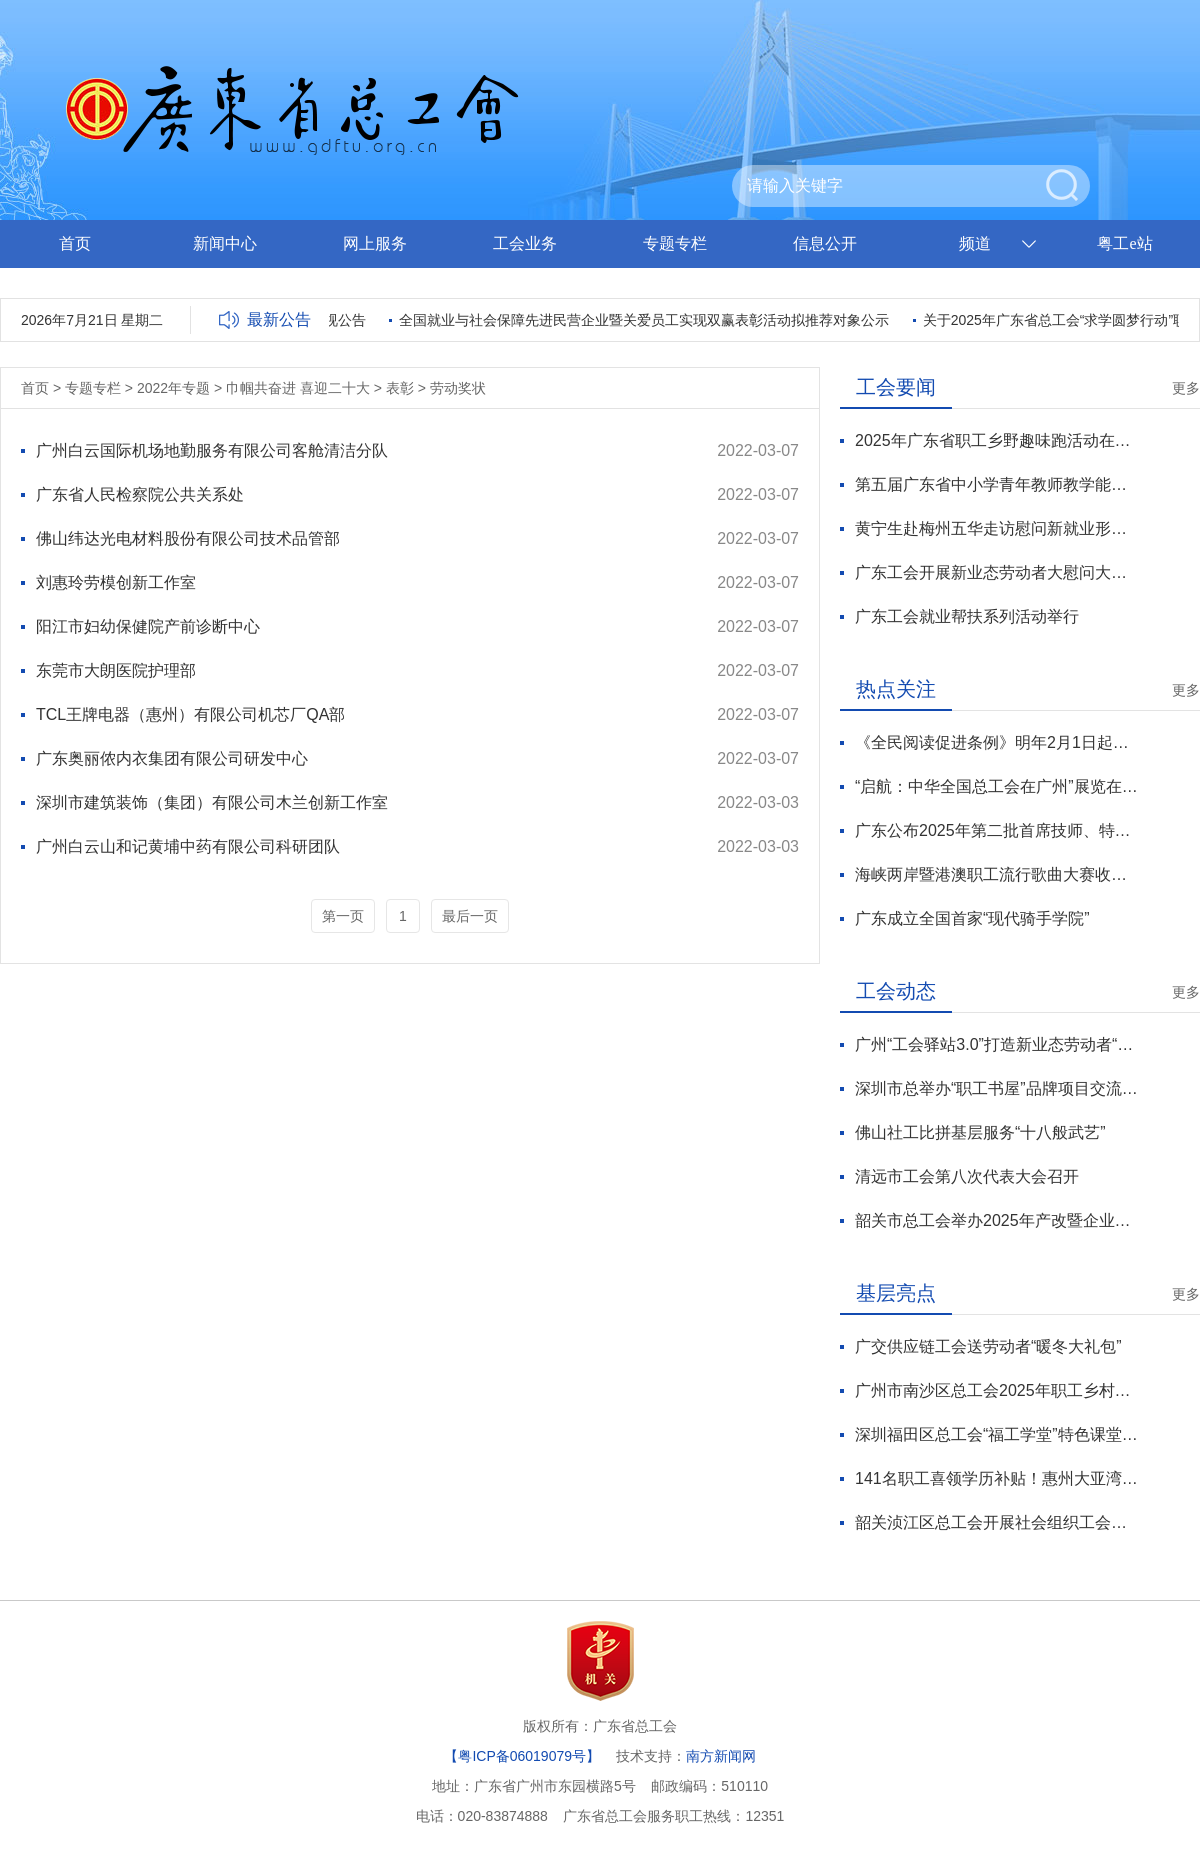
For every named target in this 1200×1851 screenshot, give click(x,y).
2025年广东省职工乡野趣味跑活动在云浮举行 (996, 440)
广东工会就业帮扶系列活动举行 (967, 616)
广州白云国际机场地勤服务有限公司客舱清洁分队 (212, 450)
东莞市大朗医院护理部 (116, 670)
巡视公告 (341, 320)
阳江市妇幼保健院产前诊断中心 (148, 626)
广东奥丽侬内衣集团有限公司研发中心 (172, 758)
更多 (1186, 388)
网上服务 (375, 243)
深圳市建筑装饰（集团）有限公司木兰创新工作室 (212, 802)
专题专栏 (675, 243)
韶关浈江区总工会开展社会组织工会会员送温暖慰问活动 (996, 1522)
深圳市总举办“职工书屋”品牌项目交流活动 (996, 1088)
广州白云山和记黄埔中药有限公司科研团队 (188, 846)
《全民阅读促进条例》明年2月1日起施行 (996, 742)
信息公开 (825, 243)
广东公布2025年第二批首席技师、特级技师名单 (996, 830)
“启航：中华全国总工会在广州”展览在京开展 (996, 786)
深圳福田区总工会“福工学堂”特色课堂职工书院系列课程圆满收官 (996, 1434)
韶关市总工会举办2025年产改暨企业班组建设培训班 (996, 1220)
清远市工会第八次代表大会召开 (967, 1176)
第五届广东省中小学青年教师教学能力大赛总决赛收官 (996, 484)
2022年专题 (173, 388)
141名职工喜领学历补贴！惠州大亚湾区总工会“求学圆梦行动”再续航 (996, 1478)
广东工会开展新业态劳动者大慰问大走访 (996, 572)
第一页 (343, 916)
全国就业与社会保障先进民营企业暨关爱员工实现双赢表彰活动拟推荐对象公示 (647, 320)
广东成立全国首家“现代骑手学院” (972, 918)
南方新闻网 (721, 1756)
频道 (975, 243)
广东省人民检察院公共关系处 (140, 494)
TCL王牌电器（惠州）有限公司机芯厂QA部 (190, 714)
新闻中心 (225, 243)
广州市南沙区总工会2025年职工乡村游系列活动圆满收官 (996, 1390)
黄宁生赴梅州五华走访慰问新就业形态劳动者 (996, 528)
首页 (75, 243)
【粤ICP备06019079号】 (522, 1756)
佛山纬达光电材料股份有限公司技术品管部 (188, 538)
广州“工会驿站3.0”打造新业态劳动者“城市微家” (996, 1044)
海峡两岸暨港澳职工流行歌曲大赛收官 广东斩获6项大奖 (996, 874)
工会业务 (525, 243)
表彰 (400, 388)
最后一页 (470, 916)
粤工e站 (1124, 243)
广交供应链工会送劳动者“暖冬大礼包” (988, 1346)
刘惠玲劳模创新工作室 (116, 582)
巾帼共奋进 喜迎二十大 (298, 388)
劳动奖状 (458, 388)
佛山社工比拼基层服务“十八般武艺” (980, 1132)
